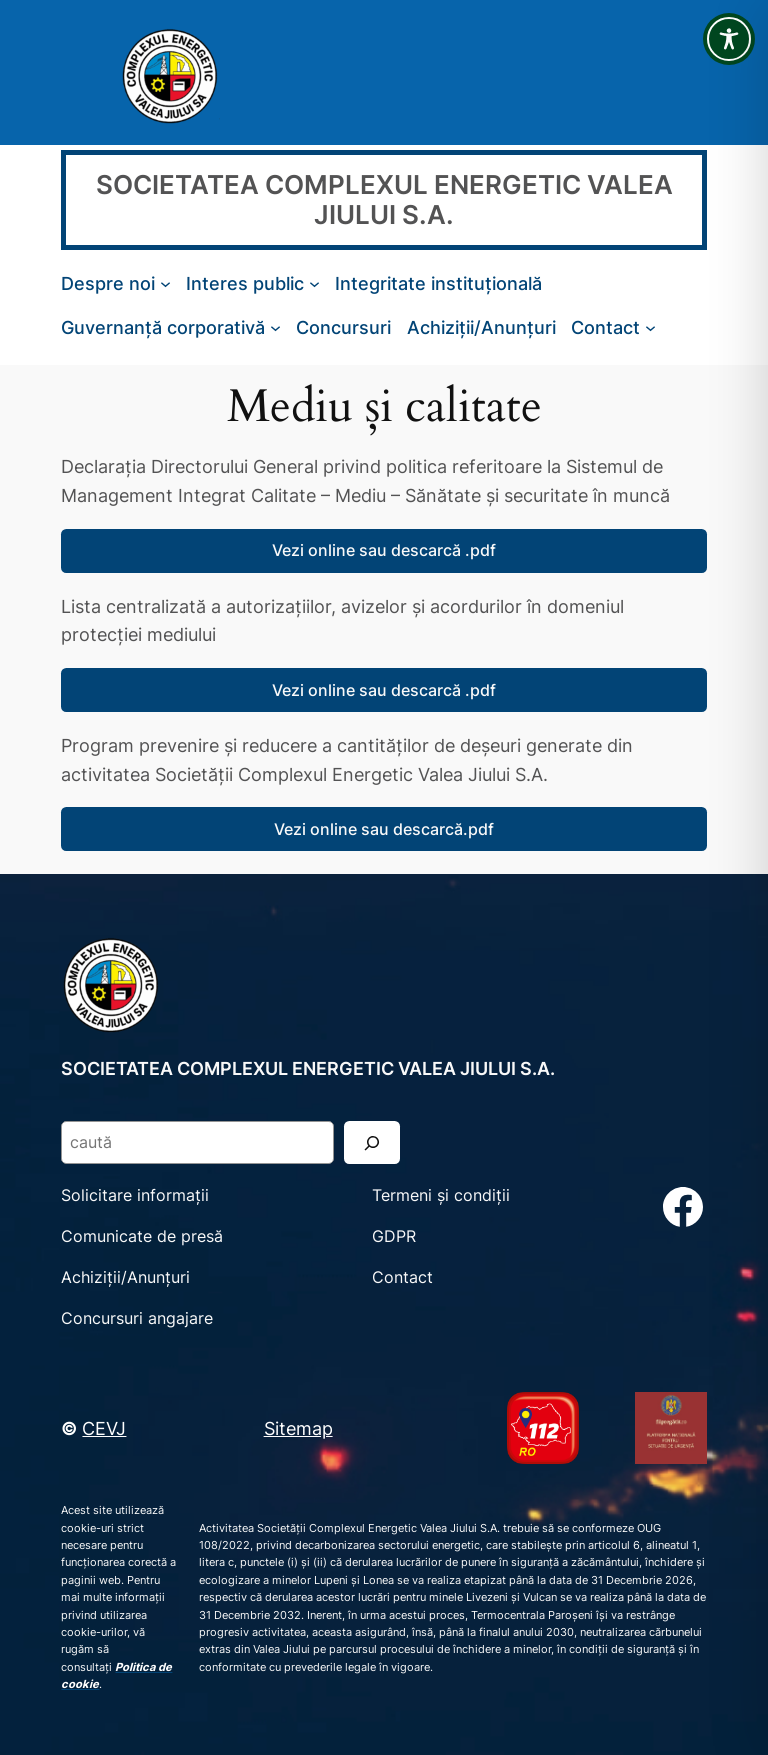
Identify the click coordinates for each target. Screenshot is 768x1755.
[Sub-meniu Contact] (650, 327)
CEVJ (104, 1428)
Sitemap (298, 1428)
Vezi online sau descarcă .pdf (384, 550)
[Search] (372, 1142)
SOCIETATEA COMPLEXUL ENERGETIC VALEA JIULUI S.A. (384, 199)
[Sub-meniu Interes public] (314, 283)
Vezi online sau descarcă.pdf (384, 829)
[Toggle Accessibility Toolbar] (729, 39)
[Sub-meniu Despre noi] (165, 283)
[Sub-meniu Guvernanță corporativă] (275, 327)
